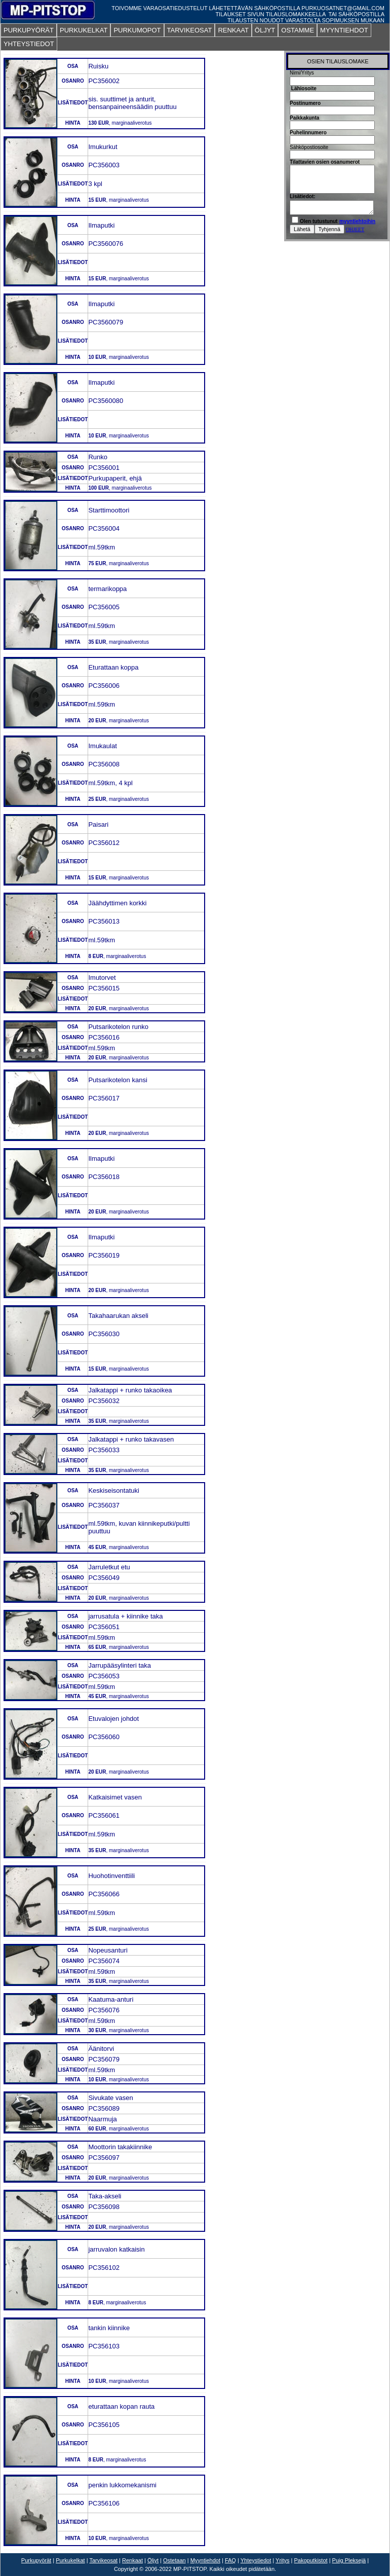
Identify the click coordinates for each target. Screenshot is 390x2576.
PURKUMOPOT (137, 30)
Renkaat (132, 2560)
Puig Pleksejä (349, 2560)
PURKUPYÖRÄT (29, 30)
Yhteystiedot (256, 2560)
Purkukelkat (70, 2560)
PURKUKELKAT (83, 30)
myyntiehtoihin (357, 221)
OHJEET (355, 229)
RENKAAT (233, 30)
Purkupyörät (36, 2560)
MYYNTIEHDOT (344, 30)
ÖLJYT (265, 30)
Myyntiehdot (205, 2560)
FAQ (230, 2560)
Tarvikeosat (103, 2560)
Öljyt (153, 2560)
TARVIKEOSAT (189, 30)
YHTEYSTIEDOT (29, 44)
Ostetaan (174, 2560)
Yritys (283, 2560)
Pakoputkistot (311, 2560)
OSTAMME (297, 30)
